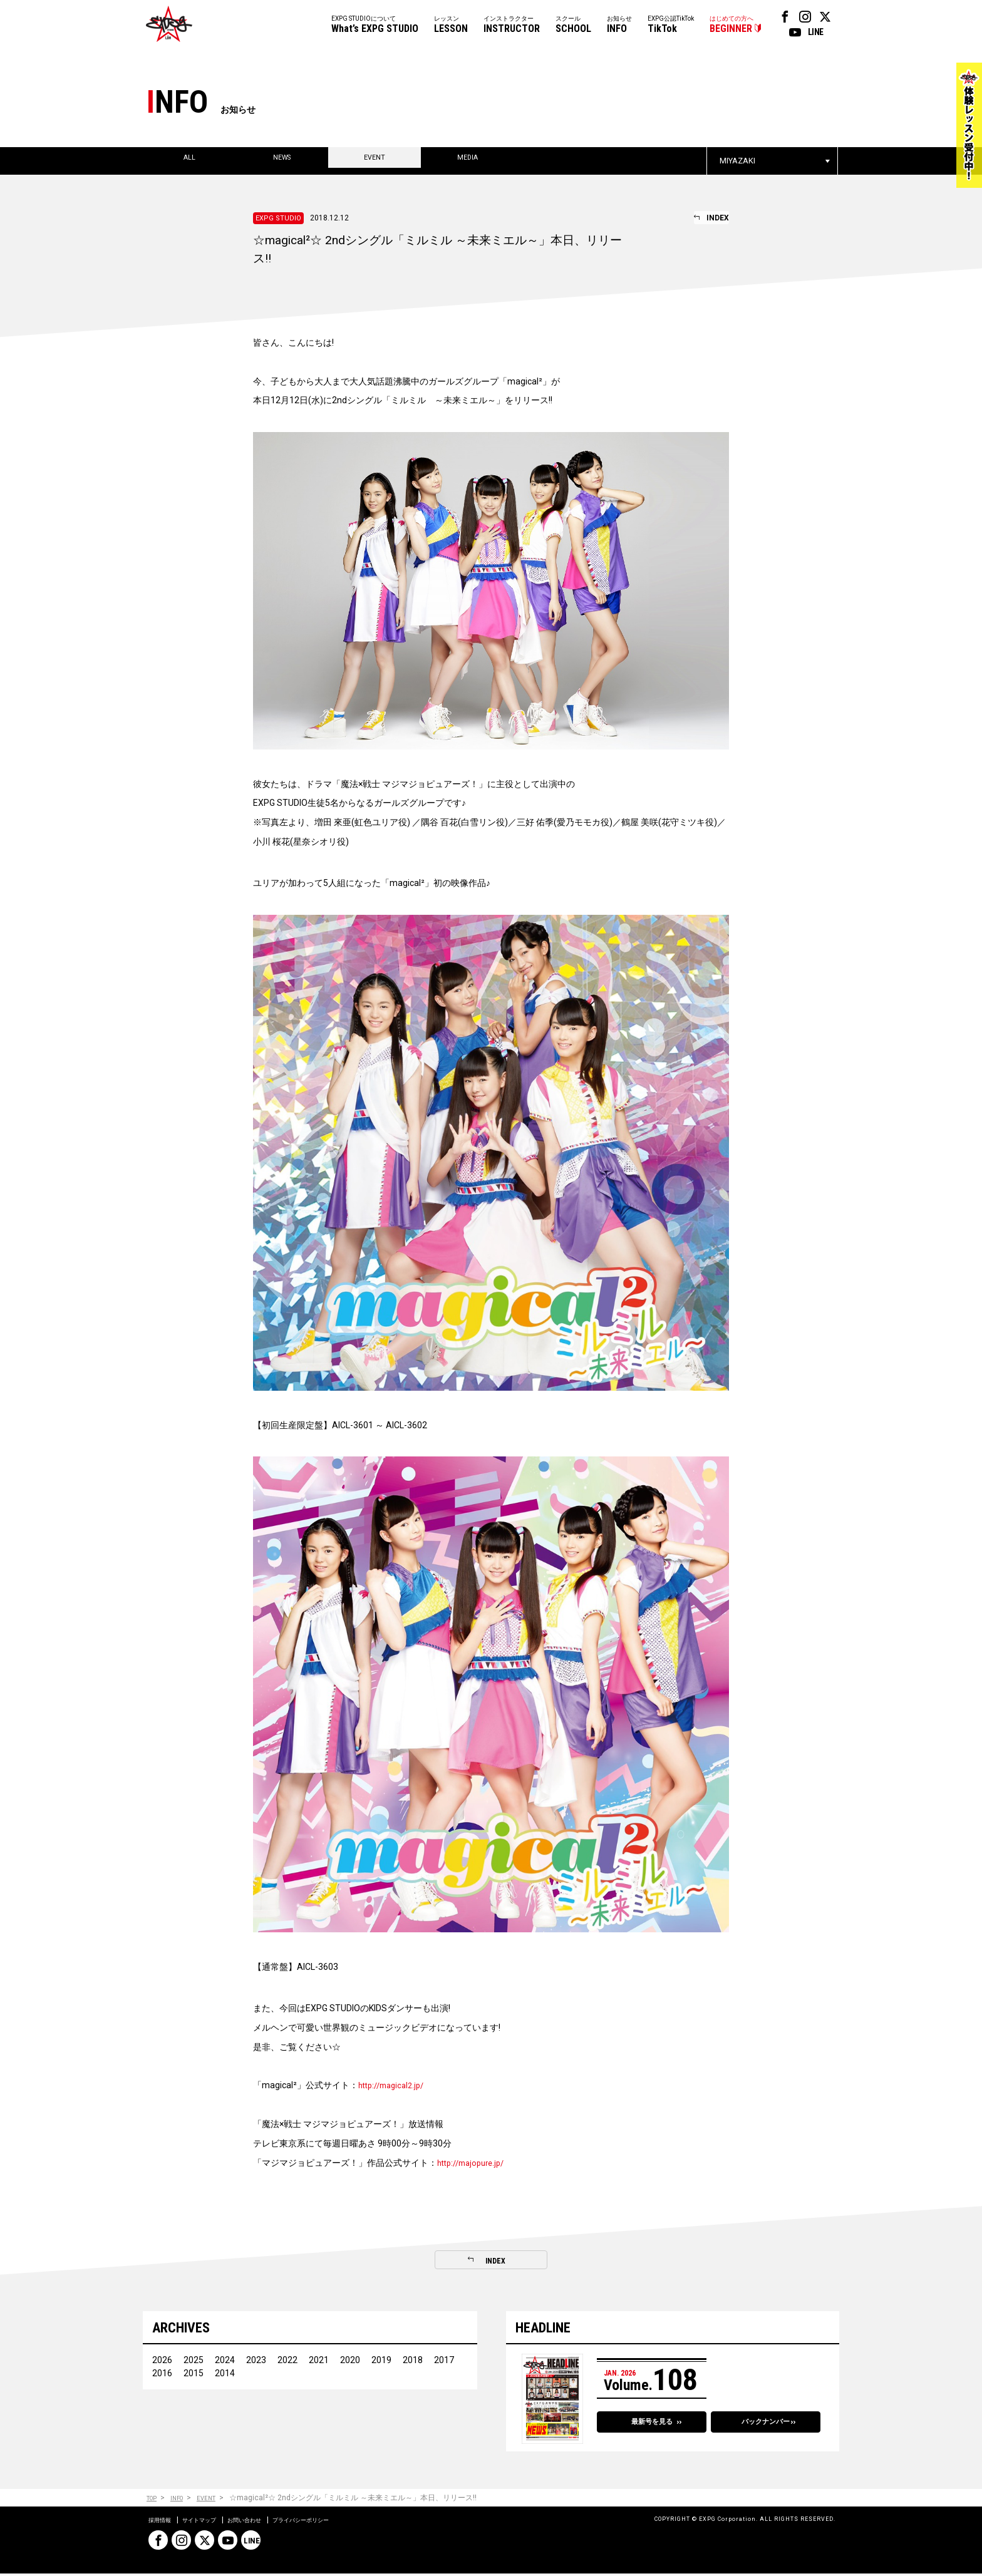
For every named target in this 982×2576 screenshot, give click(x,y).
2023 (256, 2362)
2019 (381, 2362)
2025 (193, 2362)
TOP (154, 2500)
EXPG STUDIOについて (374, 25)
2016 (162, 2376)
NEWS (282, 160)
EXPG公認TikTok (671, 25)
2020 (350, 2362)
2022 (287, 2362)
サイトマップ (212, 2522)
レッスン (451, 25)
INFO (185, 2500)
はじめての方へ (731, 25)
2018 (413, 2362)
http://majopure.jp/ (474, 2163)
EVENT (374, 160)
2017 (444, 2362)
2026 (162, 2362)
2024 (225, 2362)
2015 (193, 2376)
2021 (319, 2362)
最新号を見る (652, 2426)
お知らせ (619, 25)
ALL (189, 160)
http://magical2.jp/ (395, 2085)
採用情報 (163, 2522)
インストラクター (511, 25)
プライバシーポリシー (340, 2522)
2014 (225, 2376)
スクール (573, 25)
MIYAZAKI (737, 160)
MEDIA (467, 160)
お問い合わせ (268, 2522)
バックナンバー (766, 2426)
